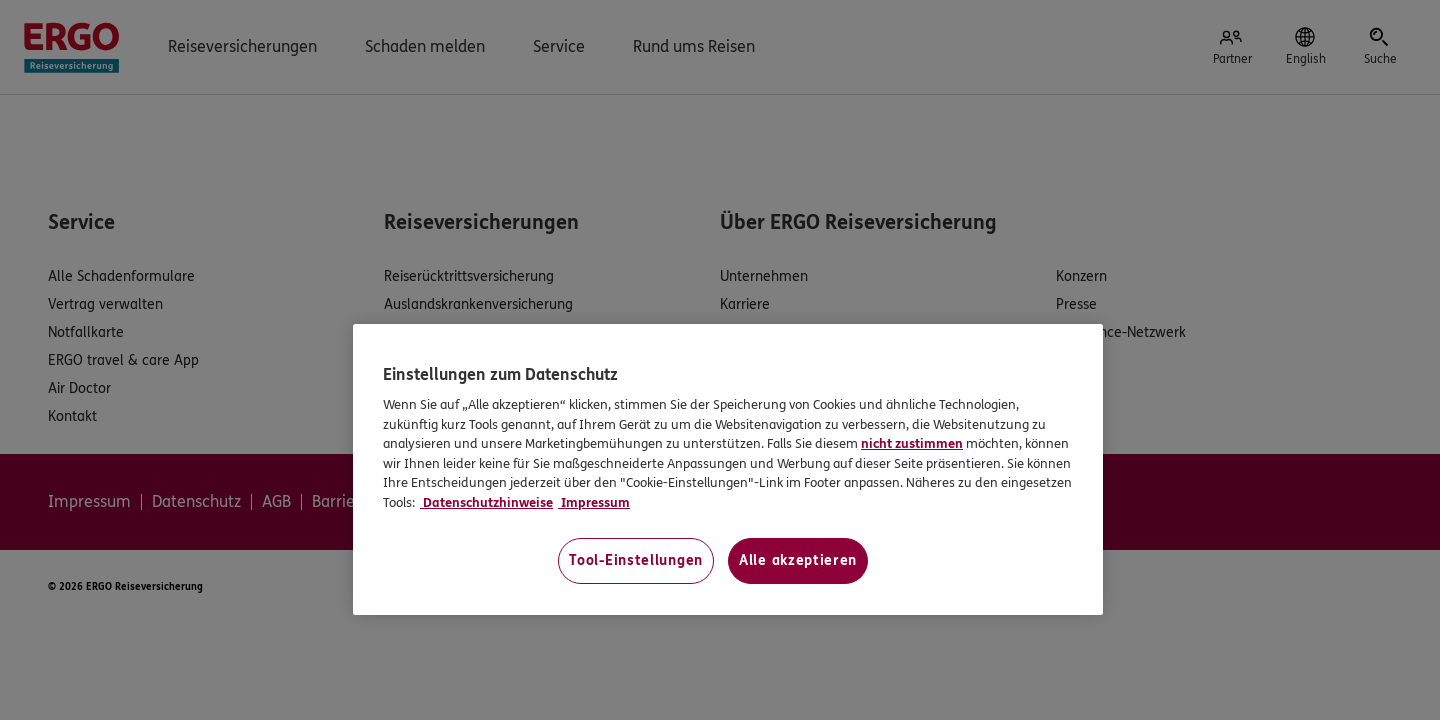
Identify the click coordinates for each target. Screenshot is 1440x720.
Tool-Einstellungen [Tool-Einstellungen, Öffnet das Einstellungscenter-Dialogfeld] (636, 560)
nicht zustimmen (912, 444)
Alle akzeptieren (798, 560)
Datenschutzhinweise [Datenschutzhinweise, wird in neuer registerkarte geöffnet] (486, 503)
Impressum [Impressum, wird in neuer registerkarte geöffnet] (594, 503)
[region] (728, 469)
